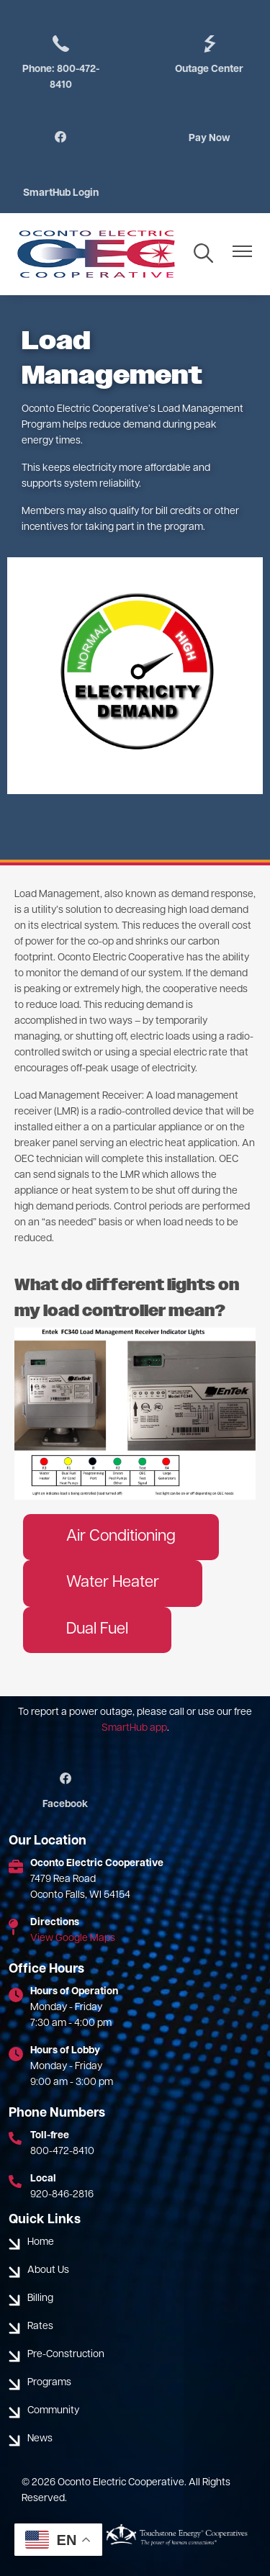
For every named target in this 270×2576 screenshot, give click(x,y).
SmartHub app (134, 1728)
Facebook (65, 1791)
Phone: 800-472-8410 (60, 62)
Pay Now (209, 138)
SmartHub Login (61, 193)
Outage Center (209, 54)
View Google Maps (72, 1938)
